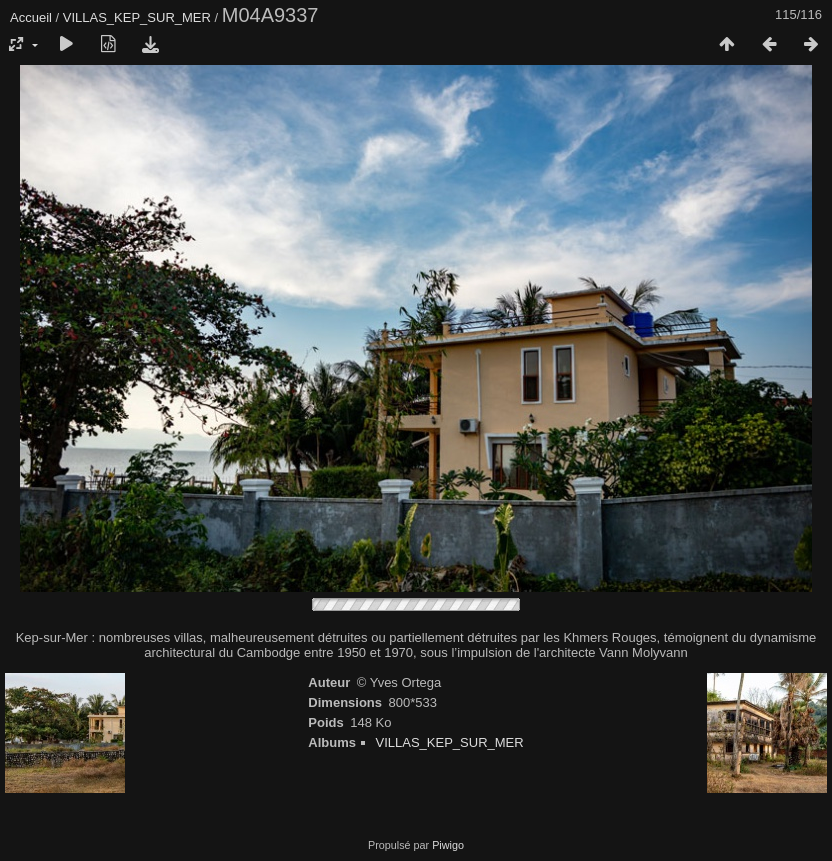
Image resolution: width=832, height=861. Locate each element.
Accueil (31, 17)
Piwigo (448, 845)
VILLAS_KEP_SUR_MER (137, 17)
